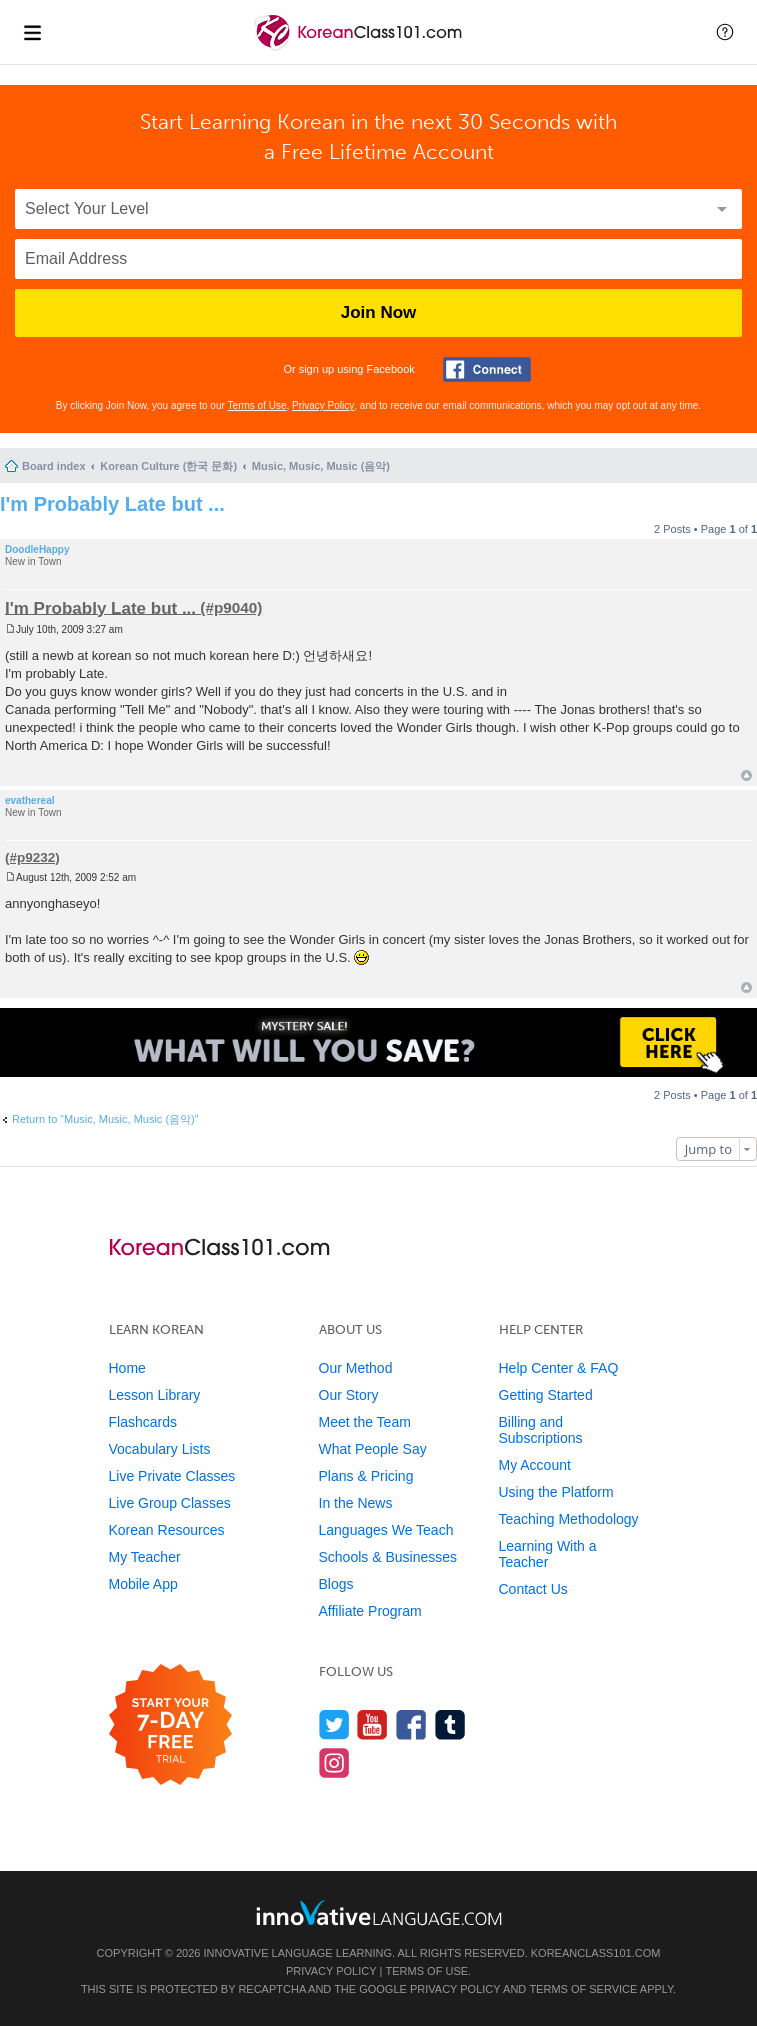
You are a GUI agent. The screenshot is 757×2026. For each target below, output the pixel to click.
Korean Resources (167, 1530)
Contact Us (533, 1589)
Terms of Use (257, 405)
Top (746, 775)
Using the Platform (556, 1492)
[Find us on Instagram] (334, 1762)
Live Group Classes (170, 1503)
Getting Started (546, 1395)
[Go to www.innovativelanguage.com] (379, 1912)
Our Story (349, 1395)
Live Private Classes (172, 1476)
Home (127, 1368)
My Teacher (145, 1557)
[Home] (360, 48)
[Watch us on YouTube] (372, 1724)
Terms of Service (583, 1989)
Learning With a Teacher (548, 1554)
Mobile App (143, 1584)
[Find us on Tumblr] (450, 1724)
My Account (535, 1465)
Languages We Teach (386, 1530)
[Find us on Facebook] (411, 1724)
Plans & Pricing (366, 1476)
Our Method (356, 1368)
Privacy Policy (323, 405)
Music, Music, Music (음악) (321, 466)
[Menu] (32, 32)
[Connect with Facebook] (487, 369)
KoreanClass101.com (596, 1953)
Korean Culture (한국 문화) (168, 466)
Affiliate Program (370, 1611)
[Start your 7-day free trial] (170, 1725)
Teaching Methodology (569, 1519)
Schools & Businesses (388, 1557)
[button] (725, 32)
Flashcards (143, 1422)
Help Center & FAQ (559, 1368)
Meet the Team (365, 1422)
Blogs (336, 1584)
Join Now (379, 312)
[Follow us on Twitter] (334, 1724)
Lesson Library (155, 1395)
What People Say (373, 1449)
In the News (356, 1503)
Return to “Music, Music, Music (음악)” (105, 1119)
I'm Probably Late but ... (112, 504)
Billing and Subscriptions (541, 1430)
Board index (54, 466)
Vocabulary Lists (160, 1449)
